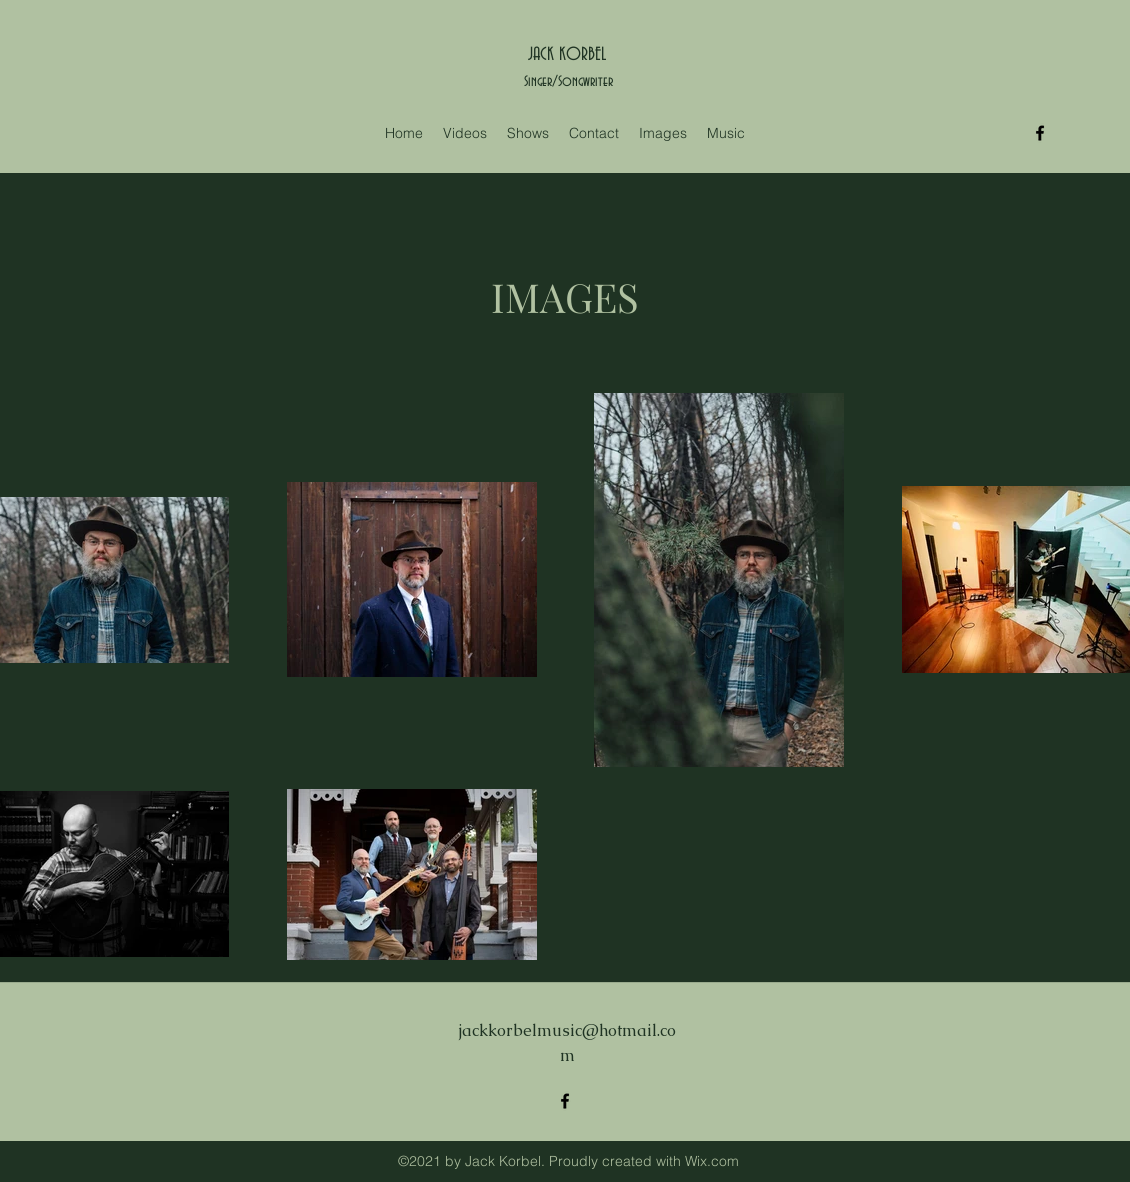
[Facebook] (1040, 133)
